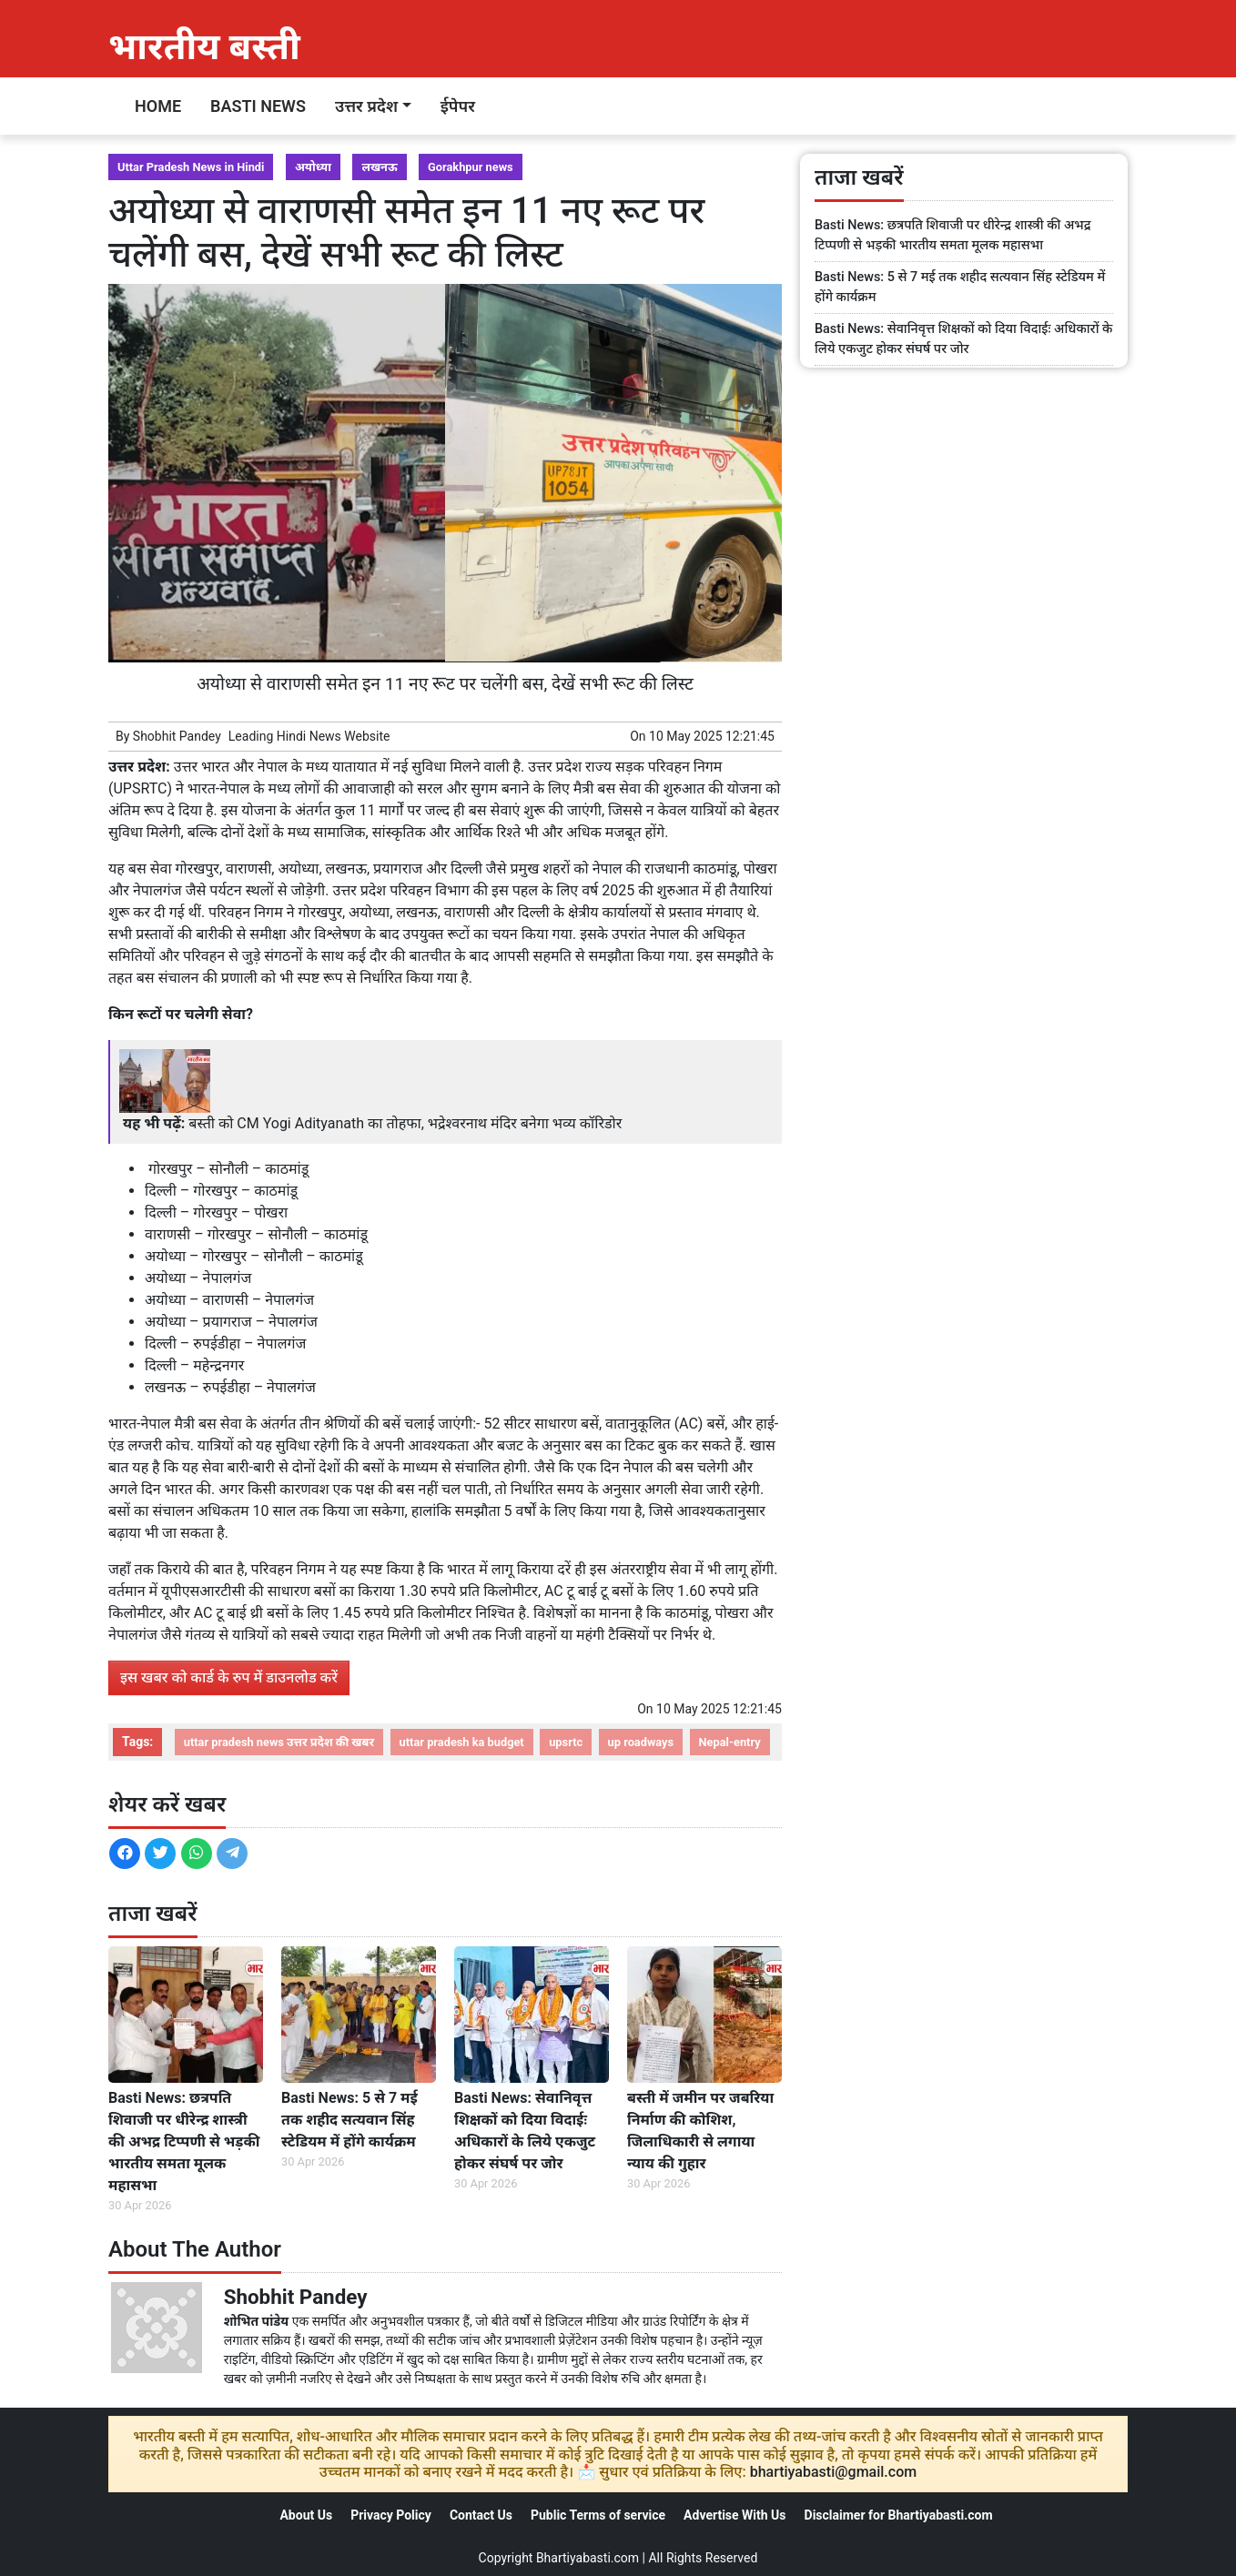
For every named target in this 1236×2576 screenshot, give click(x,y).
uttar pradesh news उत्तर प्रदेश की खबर (279, 1742)
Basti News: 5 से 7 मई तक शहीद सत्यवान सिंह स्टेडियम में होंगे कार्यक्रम (349, 2119)
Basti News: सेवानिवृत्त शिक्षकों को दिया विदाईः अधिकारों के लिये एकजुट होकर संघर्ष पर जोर (524, 2130)
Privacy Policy (390, 2515)
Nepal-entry (730, 1742)
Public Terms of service (598, 2515)
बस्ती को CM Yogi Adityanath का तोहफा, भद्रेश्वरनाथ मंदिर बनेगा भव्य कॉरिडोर (405, 1123)
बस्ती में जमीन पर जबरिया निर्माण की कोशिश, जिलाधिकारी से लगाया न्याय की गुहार (700, 2130)
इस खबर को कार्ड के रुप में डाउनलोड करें (229, 1677)
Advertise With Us (734, 2515)
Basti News (258, 106)
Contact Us (481, 2515)
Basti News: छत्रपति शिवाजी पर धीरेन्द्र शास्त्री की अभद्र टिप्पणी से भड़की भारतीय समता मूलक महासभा (183, 2141)
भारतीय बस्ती (204, 46)
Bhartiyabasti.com (587, 2558)
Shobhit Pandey (177, 736)
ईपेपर (458, 106)
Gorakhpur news (470, 167)
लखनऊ (379, 167)
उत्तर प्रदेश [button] (366, 106)
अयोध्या (313, 167)
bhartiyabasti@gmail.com (833, 2471)
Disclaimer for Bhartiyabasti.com (899, 2515)
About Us (305, 2515)
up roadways (641, 1742)
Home (158, 106)
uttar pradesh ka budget (462, 1742)
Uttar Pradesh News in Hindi (190, 167)
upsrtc (566, 1742)
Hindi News (309, 736)
